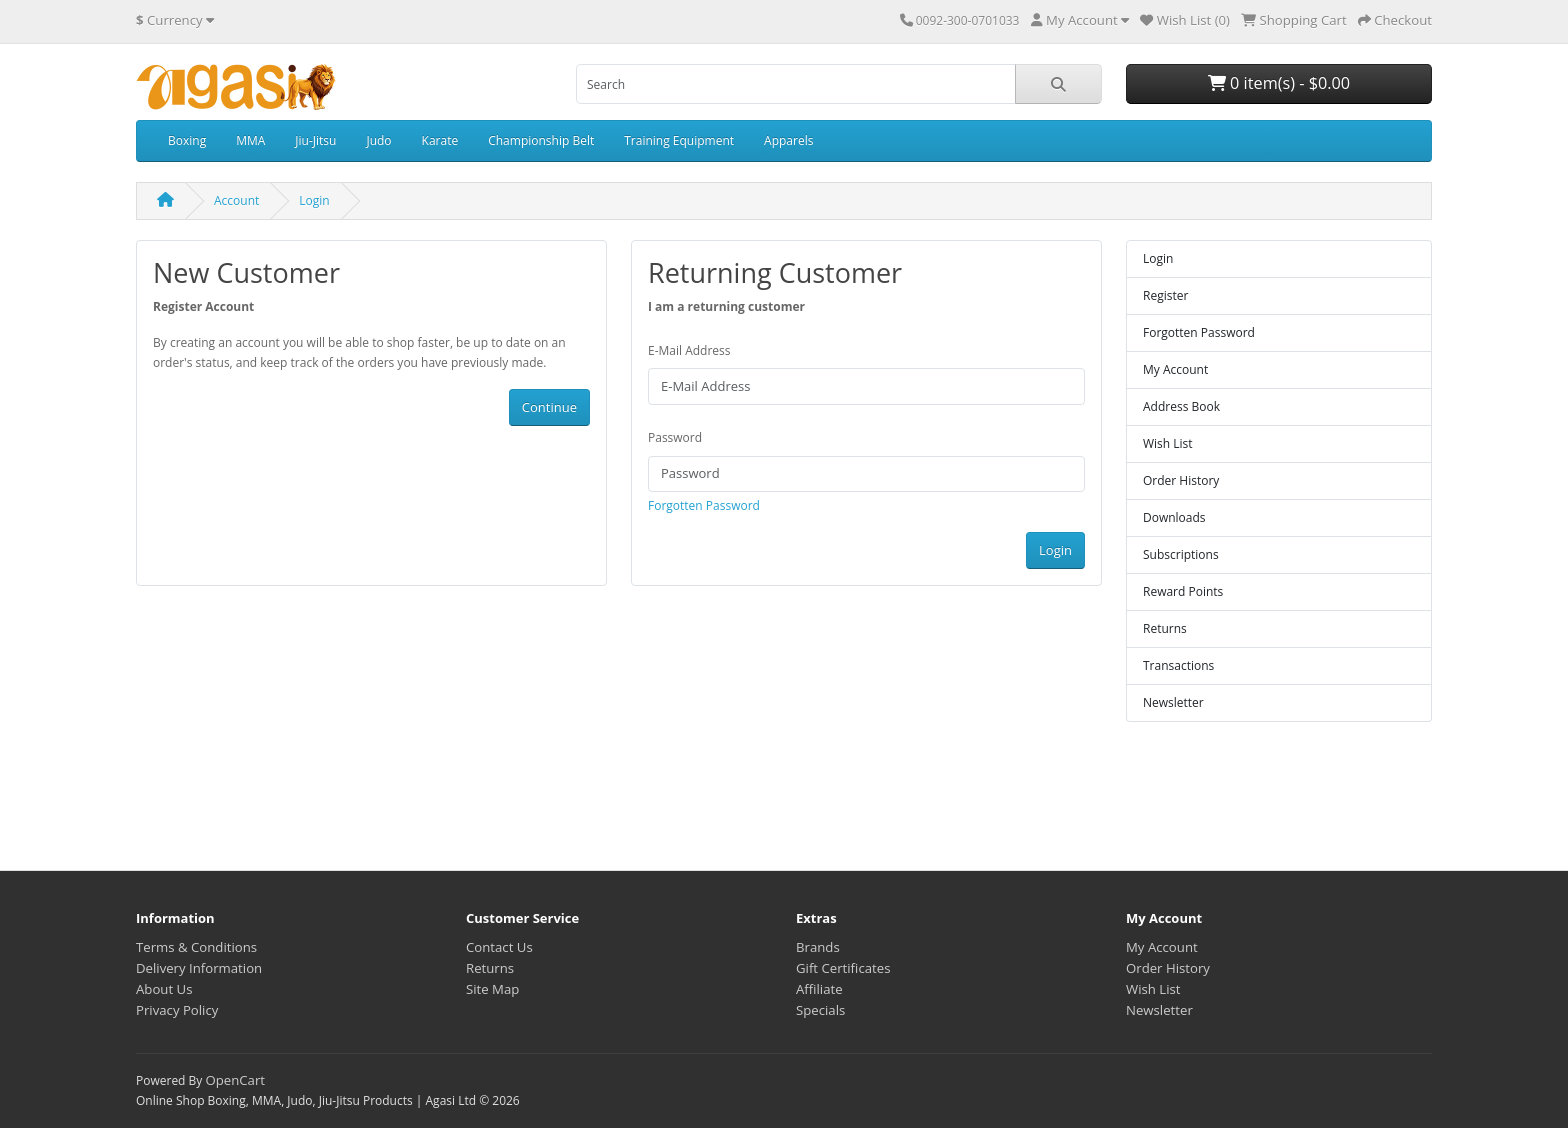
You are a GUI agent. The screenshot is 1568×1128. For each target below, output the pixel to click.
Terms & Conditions (196, 947)
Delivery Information (199, 968)
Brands (818, 947)
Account (236, 200)
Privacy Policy (177, 1010)
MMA (250, 140)
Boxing (187, 140)
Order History (1181, 480)
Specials (820, 1010)
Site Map (492, 989)
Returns (1165, 628)
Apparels (788, 140)
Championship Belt (541, 140)
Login (314, 200)
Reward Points (1183, 591)
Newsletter (1173, 702)
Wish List (1168, 443)
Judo (378, 140)
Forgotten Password (704, 505)
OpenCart (235, 1080)
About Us (164, 989)
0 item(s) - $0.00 (1279, 83)
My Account (1175, 369)
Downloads (1174, 517)
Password (675, 437)
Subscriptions (1181, 554)
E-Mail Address (689, 350)
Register (1165, 295)
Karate (440, 140)
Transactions (1178, 665)
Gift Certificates (843, 968)
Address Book (1181, 406)
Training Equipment (679, 140)
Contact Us (499, 947)
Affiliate (819, 989)
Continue (549, 407)
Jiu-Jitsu (315, 140)
